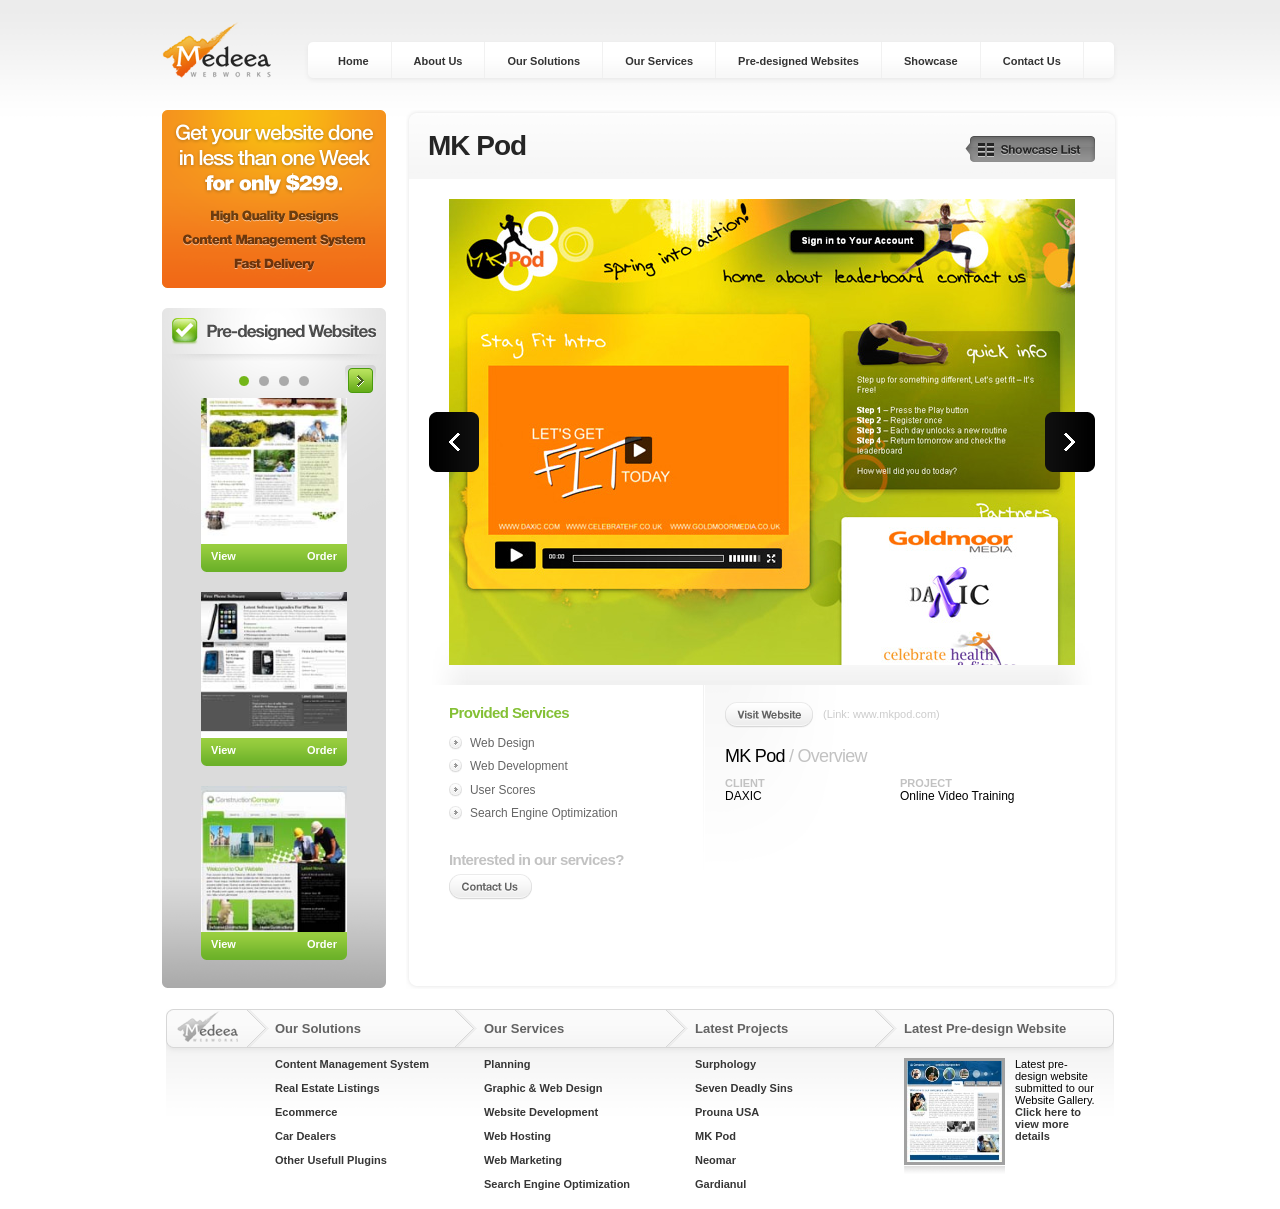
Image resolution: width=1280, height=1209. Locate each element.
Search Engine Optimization (557, 1184)
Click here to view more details (1048, 1124)
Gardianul (720, 1184)
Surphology (725, 1064)
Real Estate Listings (327, 1088)
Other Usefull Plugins (331, 1160)
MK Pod (715, 1136)
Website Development (541, 1112)
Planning (507, 1064)
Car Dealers (305, 1136)
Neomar (715, 1160)
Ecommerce (306, 1112)
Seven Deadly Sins (744, 1088)
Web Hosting (517, 1136)
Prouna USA (727, 1112)
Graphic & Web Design (543, 1088)
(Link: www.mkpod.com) (881, 714)
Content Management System (352, 1064)
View (223, 556)
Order (322, 556)
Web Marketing (523, 1160)
